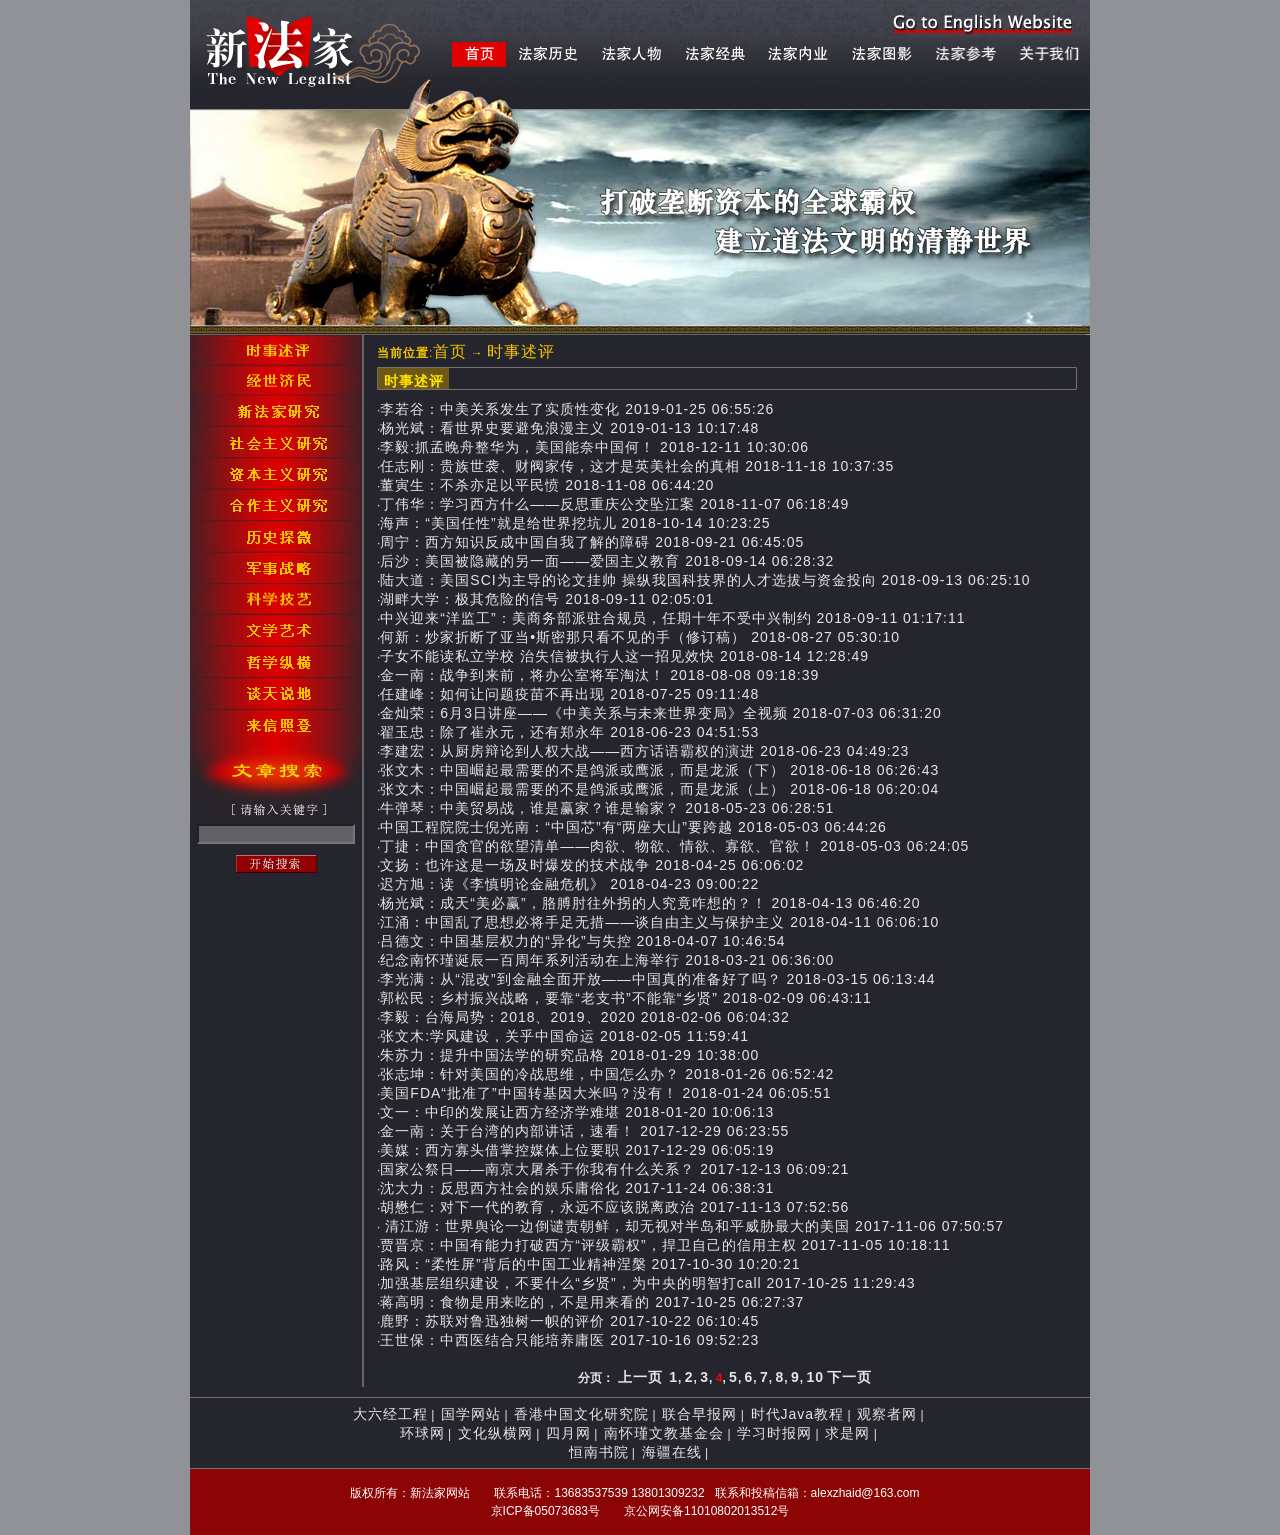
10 (815, 1377)
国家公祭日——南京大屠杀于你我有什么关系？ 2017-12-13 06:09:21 (614, 1169)
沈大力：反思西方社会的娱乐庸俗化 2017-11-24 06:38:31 (577, 1188)
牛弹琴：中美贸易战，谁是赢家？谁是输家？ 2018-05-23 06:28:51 (607, 808)
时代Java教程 (798, 1414)
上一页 (640, 1377)
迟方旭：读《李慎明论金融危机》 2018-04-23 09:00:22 (569, 884)
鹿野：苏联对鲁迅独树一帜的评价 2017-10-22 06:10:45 (569, 1321)
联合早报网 (699, 1414)
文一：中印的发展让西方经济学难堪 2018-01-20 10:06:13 (577, 1112)
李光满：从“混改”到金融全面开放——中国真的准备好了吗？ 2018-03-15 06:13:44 (657, 979)
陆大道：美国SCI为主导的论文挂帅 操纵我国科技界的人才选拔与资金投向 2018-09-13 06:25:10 (705, 580)
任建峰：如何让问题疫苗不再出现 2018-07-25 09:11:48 (569, 694)
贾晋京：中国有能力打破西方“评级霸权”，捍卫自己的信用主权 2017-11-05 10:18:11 (665, 1245)
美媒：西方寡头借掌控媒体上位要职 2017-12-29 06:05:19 (577, 1150)
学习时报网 (774, 1433)
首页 (450, 351)
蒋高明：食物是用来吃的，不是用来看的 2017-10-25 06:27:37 (592, 1302)
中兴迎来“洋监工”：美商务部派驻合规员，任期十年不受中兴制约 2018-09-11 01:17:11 (672, 618)
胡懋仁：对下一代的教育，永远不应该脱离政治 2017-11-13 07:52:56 (614, 1207)
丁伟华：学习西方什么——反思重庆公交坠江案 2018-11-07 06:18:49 (614, 504)
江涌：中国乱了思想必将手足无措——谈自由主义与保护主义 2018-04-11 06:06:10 (659, 922)
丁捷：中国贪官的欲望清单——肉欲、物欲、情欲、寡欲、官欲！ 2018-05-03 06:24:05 (674, 846)
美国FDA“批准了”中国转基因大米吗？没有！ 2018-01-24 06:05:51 (605, 1093)
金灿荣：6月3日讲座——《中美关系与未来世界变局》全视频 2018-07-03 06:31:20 (660, 713)
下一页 (849, 1377)
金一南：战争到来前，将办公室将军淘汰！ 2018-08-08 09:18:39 (599, 675)
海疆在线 (672, 1452)
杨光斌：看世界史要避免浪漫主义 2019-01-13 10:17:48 (569, 428)
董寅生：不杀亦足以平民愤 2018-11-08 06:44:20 (547, 485)
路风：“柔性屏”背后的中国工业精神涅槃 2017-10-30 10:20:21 (590, 1264)
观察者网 (887, 1414)
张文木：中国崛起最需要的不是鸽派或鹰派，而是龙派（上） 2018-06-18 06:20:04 (659, 789)
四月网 (568, 1433)
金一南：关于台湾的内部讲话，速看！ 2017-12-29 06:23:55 (584, 1131)
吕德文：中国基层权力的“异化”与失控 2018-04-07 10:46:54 (582, 941)
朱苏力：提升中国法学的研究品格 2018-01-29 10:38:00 (569, 1055)
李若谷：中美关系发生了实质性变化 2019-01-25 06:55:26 (577, 409)
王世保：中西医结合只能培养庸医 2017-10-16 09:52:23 (569, 1340)
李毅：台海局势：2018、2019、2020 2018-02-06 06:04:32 (584, 1017)
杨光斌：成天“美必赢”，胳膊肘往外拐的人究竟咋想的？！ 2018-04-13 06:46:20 (650, 903)
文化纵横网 (495, 1433)
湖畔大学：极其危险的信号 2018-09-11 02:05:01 (547, 599)
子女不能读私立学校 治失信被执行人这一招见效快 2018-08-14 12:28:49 (624, 656)
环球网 (422, 1433)
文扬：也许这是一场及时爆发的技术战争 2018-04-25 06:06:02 (592, 865)
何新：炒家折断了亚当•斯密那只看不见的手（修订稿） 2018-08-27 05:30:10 (640, 637)
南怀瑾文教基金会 (664, 1433)
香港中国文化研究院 (581, 1414)
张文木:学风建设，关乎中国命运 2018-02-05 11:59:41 (564, 1036)
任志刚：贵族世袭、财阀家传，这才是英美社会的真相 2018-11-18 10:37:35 (637, 466)
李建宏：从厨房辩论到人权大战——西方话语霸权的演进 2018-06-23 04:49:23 (644, 751)
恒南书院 (599, 1452)
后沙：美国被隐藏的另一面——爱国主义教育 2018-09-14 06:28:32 (607, 561)
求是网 (847, 1433)
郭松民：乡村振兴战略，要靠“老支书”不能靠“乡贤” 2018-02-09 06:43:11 (626, 998)
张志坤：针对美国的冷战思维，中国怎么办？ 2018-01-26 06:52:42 (607, 1074)
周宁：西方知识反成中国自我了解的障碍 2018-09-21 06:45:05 (592, 542)
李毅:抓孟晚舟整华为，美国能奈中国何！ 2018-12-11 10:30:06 (594, 447)
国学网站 (471, 1414)
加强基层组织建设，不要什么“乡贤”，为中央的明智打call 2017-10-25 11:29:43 (647, 1283)
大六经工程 (390, 1414)
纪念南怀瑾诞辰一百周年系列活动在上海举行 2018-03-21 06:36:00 (607, 960)
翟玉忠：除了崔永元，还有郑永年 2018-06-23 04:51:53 (569, 732)
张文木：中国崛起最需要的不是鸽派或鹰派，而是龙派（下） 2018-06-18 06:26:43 (659, 770)
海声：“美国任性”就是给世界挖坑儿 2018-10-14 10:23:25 (575, 523)
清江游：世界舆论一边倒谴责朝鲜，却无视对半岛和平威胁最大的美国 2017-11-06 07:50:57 (692, 1226)
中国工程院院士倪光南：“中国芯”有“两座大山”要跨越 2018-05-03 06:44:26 (633, 827)
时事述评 (521, 351)
